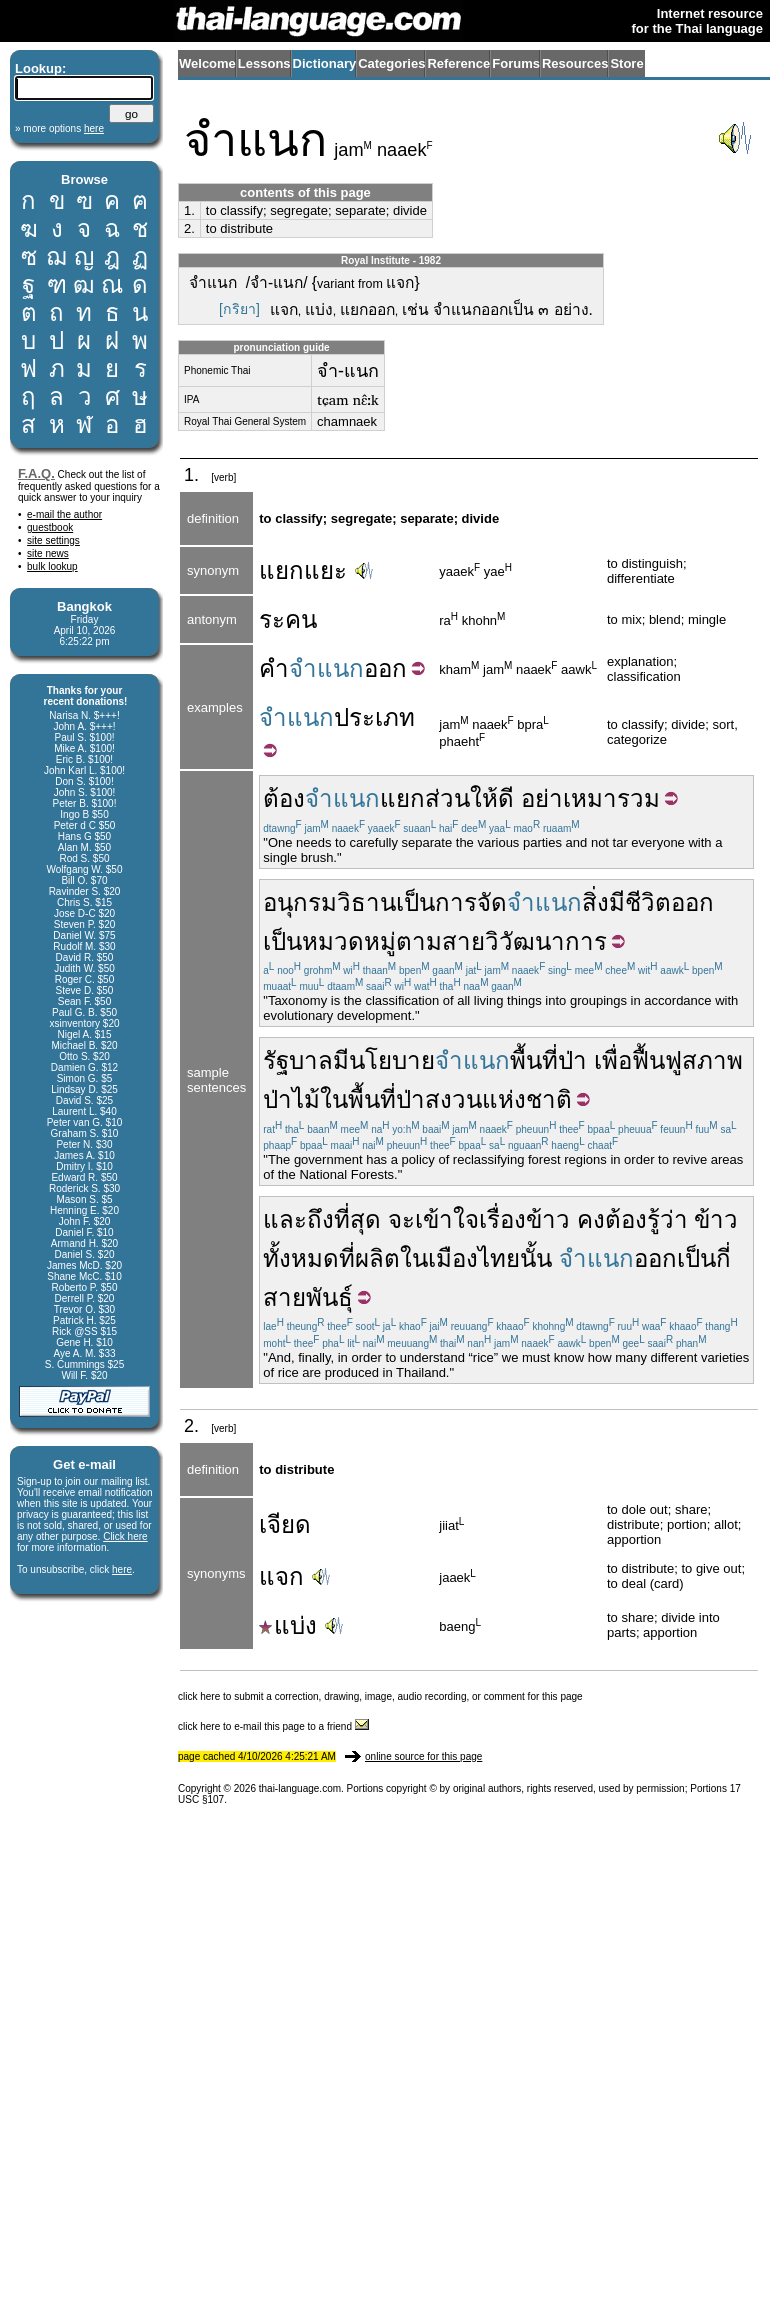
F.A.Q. (36, 473)
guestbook (50, 527)
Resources (575, 63)
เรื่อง (502, 1219)
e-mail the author (64, 514)
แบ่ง (288, 1625)
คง (591, 1219)
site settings (53, 540)
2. (189, 228)
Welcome (207, 63)
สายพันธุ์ (308, 1297)
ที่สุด (357, 1219)
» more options (59, 128)
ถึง (320, 1219)
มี (341, 1060)
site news (48, 553)
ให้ (484, 798)
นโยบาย (392, 1060)
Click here (125, 1536)
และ (285, 1219)
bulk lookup (52, 566)
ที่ (347, 1258)
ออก (385, 668)
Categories (391, 63)
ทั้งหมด (301, 1258)
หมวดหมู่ (349, 941)
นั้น (536, 1258)
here (122, 1569)
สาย (463, 941)
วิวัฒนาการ (546, 941)
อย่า (542, 798)
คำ (274, 668)
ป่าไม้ (291, 1099)
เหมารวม (611, 798)
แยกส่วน (425, 798)
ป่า (572, 1060)
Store (626, 63)
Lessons (264, 63)
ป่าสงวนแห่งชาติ (484, 1099)
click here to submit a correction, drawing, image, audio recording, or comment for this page (380, 1696)
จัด (492, 902)
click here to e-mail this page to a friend (273, 1726)
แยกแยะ (303, 570)
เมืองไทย (474, 1258)
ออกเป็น (675, 1258)
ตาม (419, 941)
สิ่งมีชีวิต (626, 902)
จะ (401, 1219)
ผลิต (377, 1258)
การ (456, 902)
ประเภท (374, 717)
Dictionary (325, 63)
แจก (281, 1576)
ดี (506, 798)
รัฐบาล (298, 1060)
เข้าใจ (447, 1219)
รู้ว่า (667, 1219)
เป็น (415, 902)
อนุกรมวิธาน (329, 902)
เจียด (285, 1524)
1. (189, 210)
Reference (458, 63)
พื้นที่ (534, 1060)
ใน (334, 1099)
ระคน (288, 619)
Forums (516, 63)
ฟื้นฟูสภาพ (687, 1060)
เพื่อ (613, 1060)
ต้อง (284, 798)
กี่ (723, 1258)
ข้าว (548, 1219)
